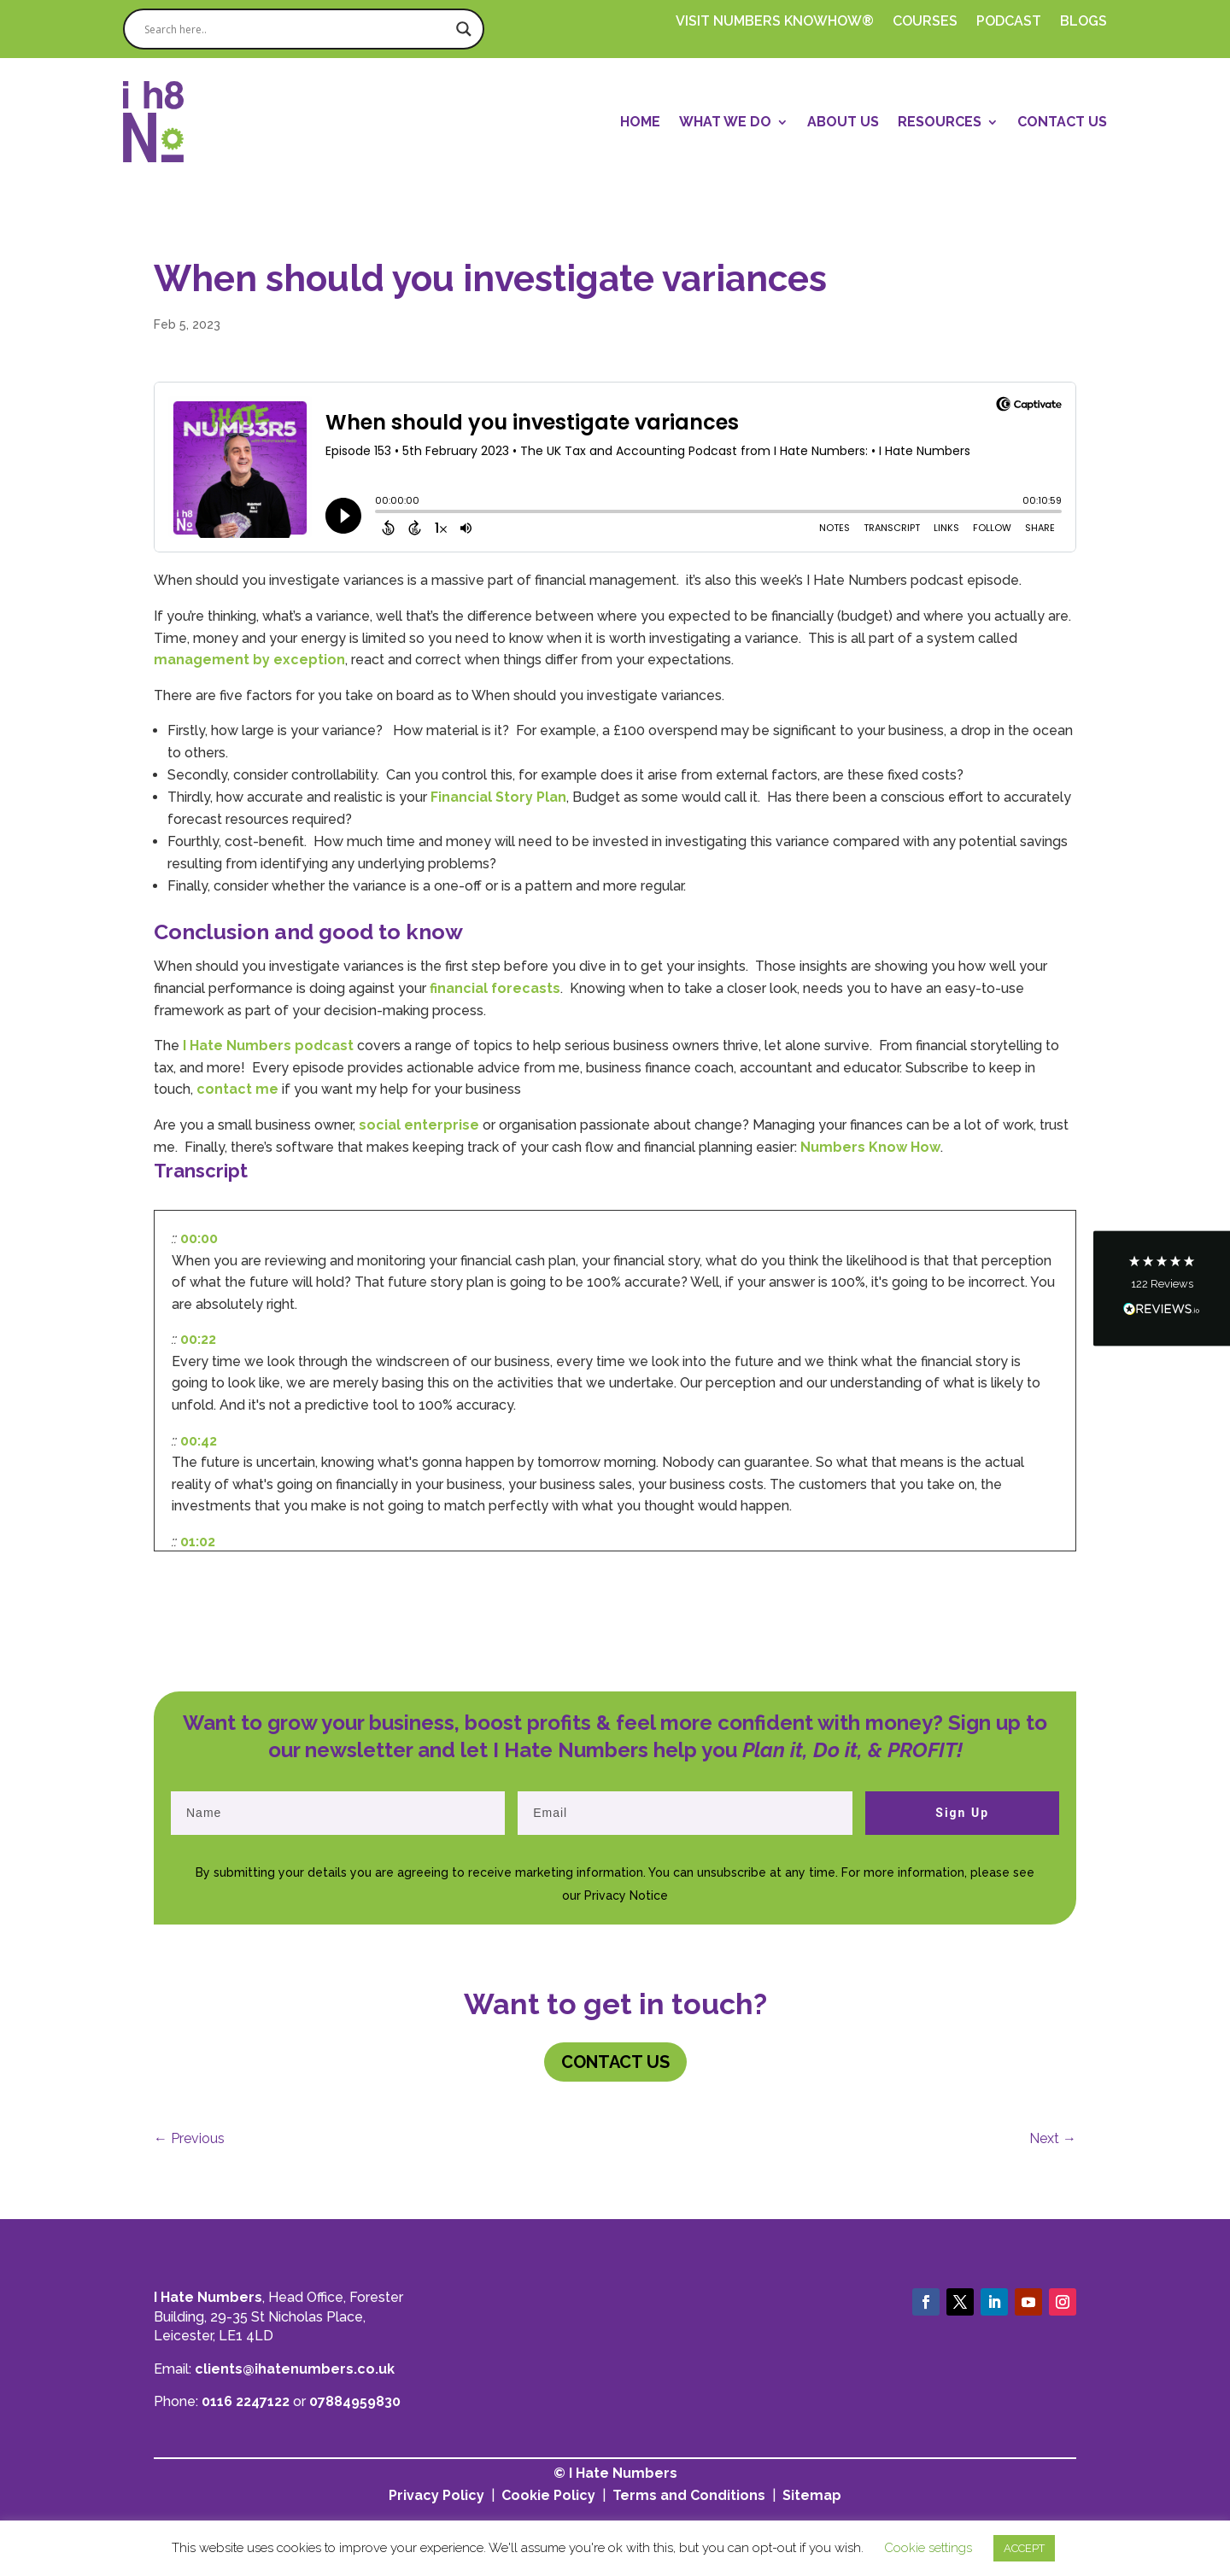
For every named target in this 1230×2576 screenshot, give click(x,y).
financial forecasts (495, 988)
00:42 (198, 1441)
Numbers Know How (870, 1147)
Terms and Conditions (688, 2495)
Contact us (615, 2062)
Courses (925, 22)
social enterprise (419, 1125)
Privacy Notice (626, 1895)
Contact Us (1062, 122)
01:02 (197, 1541)
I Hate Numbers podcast (266, 1045)
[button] (1161, 1288)
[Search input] (296, 29)
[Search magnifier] (464, 29)
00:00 (199, 1238)
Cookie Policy (548, 2495)
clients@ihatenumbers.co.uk (295, 2369)
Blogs (1083, 22)
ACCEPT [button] (1024, 2548)
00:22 (198, 1339)
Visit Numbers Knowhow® (775, 22)
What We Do (725, 122)
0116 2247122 (246, 2401)
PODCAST (1008, 22)
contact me (237, 1089)
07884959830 (355, 2401)
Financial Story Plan (498, 797)
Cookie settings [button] (928, 2548)
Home (640, 122)
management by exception (249, 659)
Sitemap (811, 2495)
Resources (939, 122)
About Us (843, 122)
